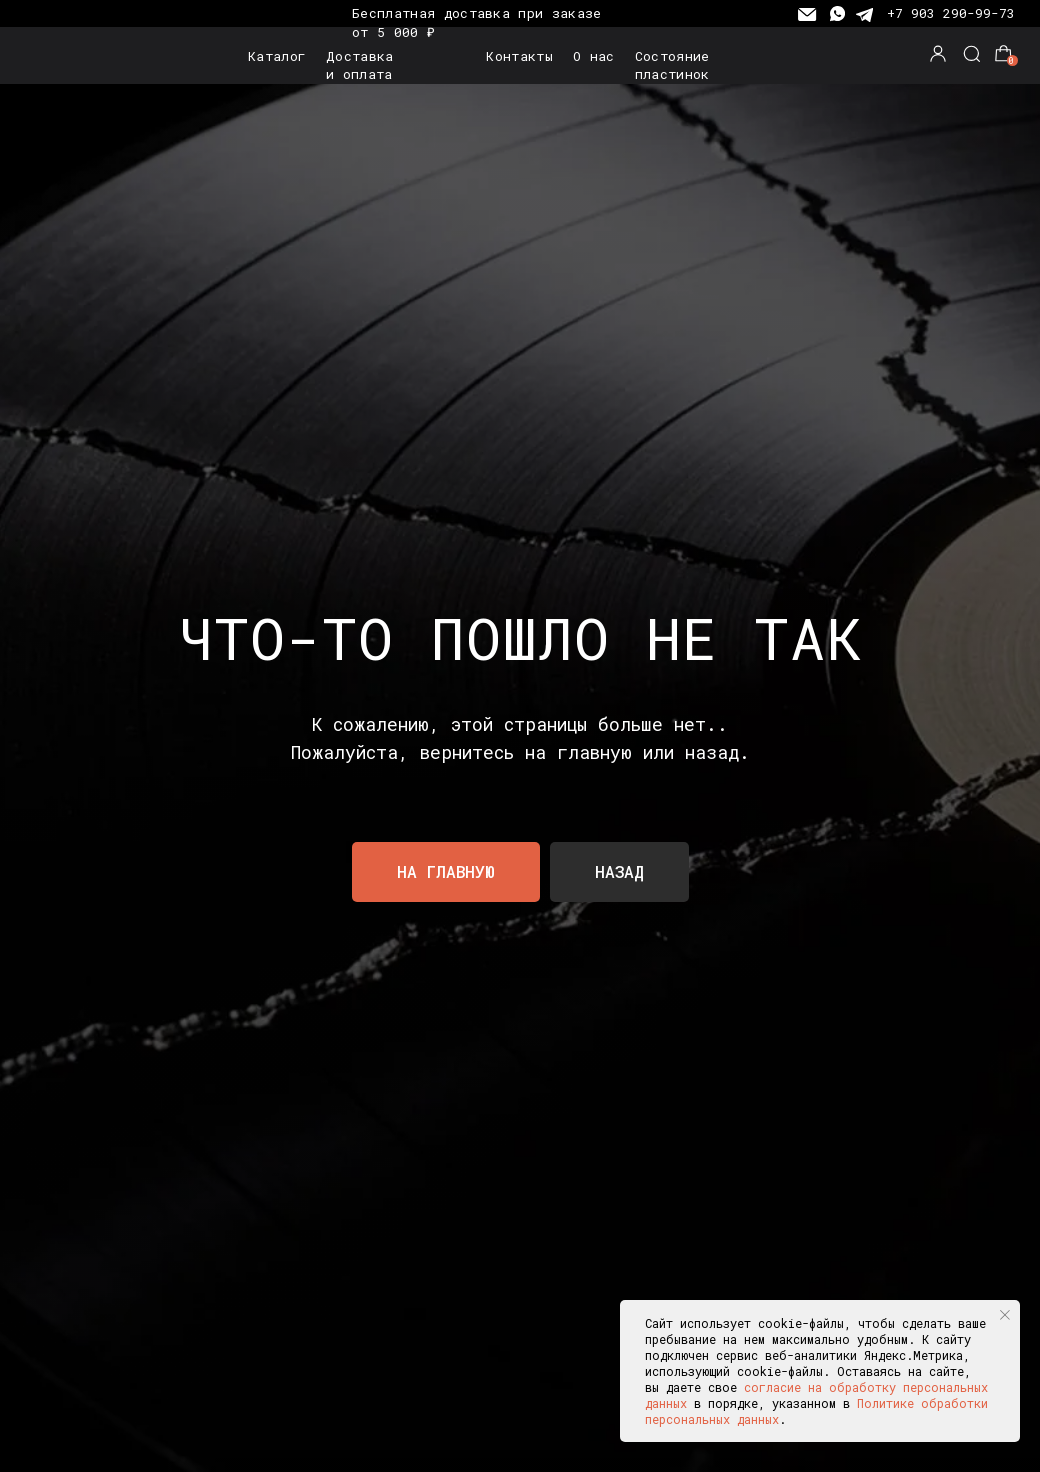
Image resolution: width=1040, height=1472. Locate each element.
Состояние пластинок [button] (672, 65)
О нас (594, 56)
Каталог (276, 56)
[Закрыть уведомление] (1005, 1315)
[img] (78, 56)
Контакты (519, 56)
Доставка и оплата (360, 65)
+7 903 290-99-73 (951, 13)
